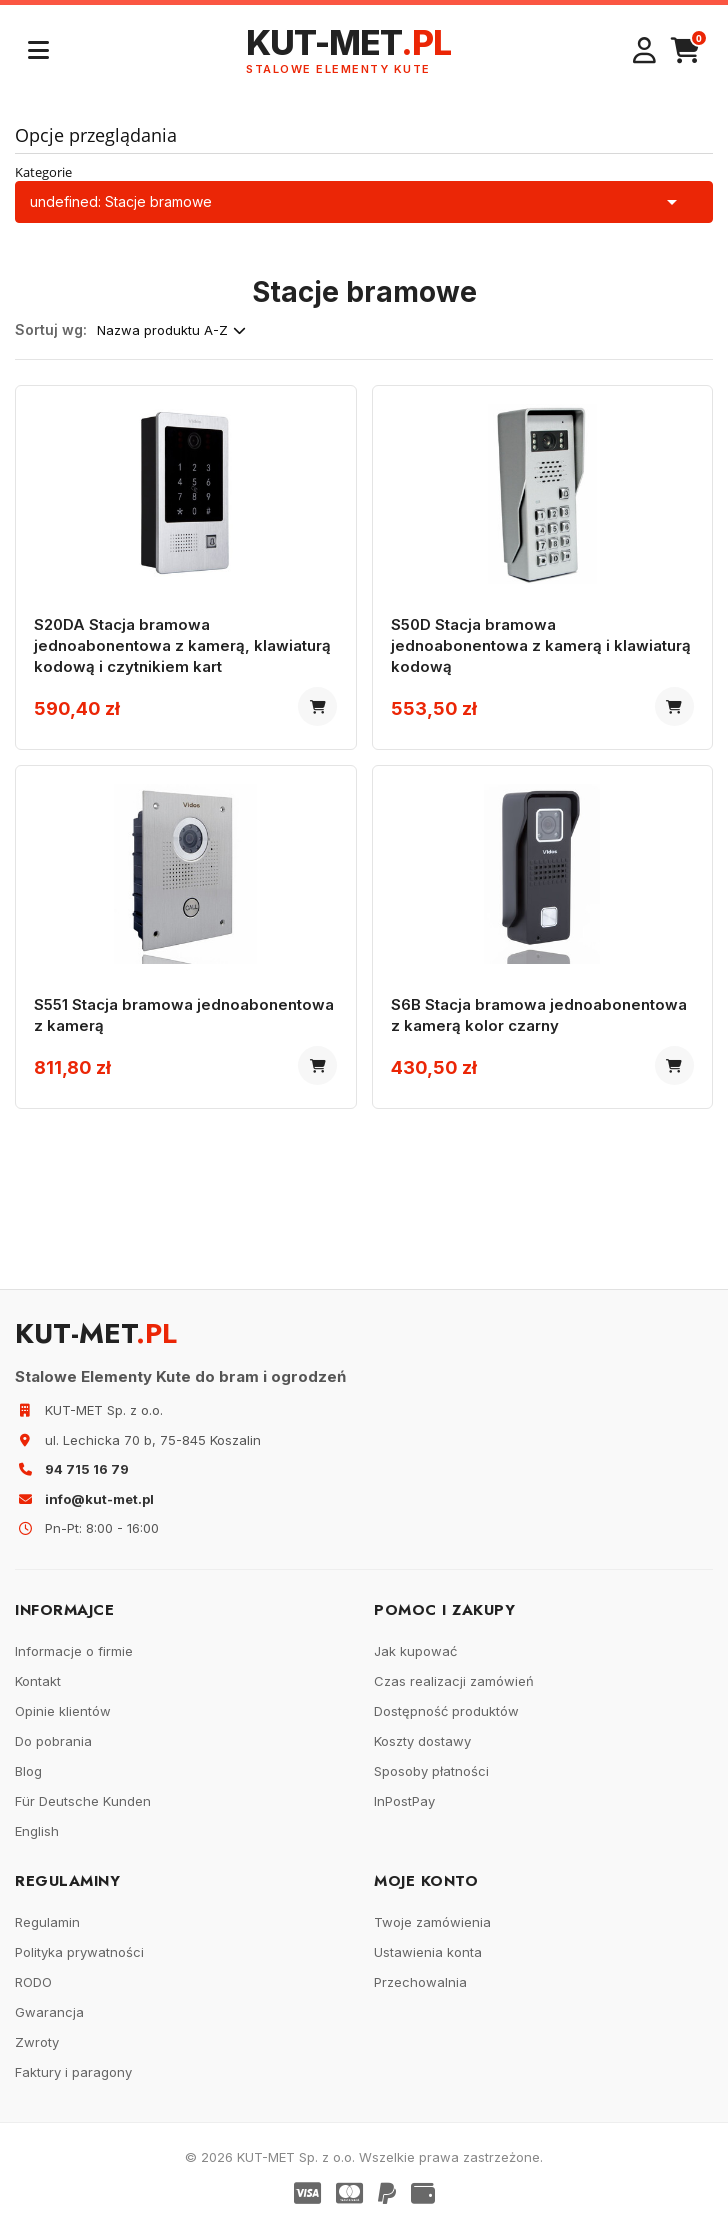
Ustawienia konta (428, 1962)
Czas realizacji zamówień (454, 1691)
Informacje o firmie (74, 1661)
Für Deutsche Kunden (83, 1811)
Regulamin (47, 1932)
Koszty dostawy (422, 1751)
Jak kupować (415, 1661)
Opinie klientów (63, 1721)
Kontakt (38, 1691)
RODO (33, 1992)
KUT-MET (348, 50)
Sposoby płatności (431, 1781)
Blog (28, 1781)
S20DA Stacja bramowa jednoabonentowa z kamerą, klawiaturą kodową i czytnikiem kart (184, 647)
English (37, 1841)
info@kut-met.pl (99, 1509)
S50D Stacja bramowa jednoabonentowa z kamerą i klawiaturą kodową (502, 647)
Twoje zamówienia (432, 1932)
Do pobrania (53, 1751)
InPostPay (404, 1811)
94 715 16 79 (87, 1479)
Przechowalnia (420, 1992)
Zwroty (37, 2052)
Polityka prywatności (79, 1962)
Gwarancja (49, 2022)
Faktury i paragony (73, 2082)
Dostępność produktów (446, 1721)
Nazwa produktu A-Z (171, 330)
